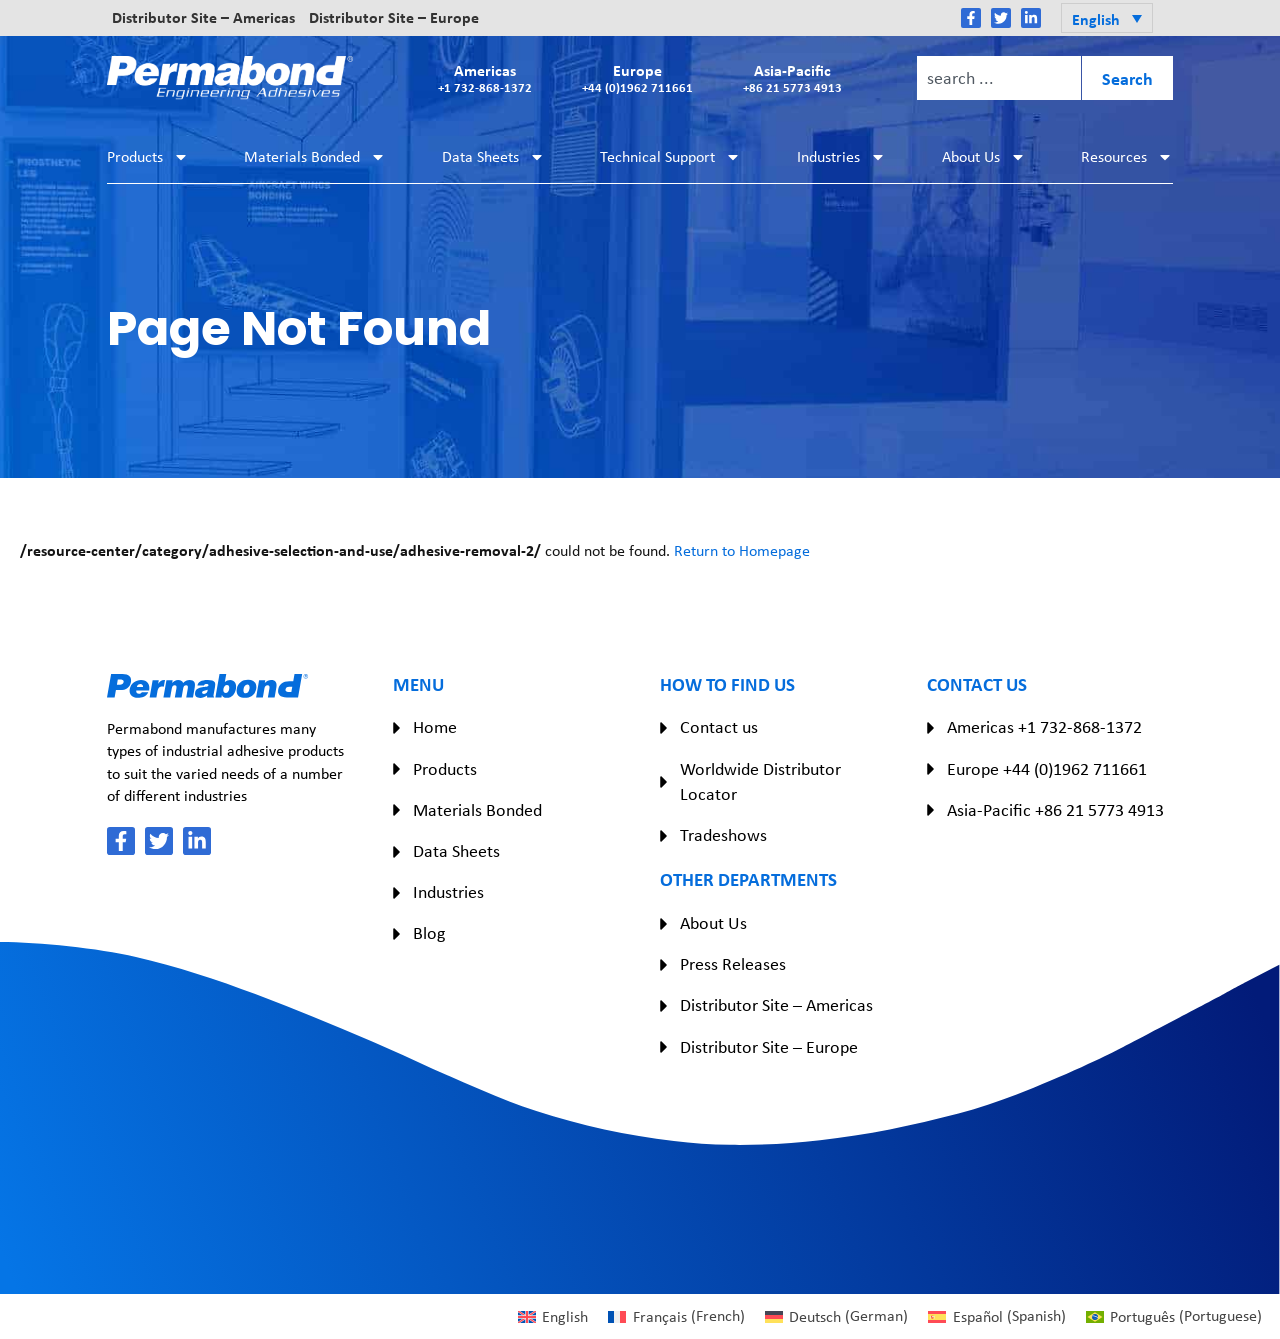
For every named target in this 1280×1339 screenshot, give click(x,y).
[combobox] (999, 78)
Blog (429, 933)
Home (435, 727)
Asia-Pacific (792, 77)
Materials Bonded (315, 157)
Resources (1127, 157)
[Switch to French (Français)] (676, 1316)
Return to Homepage (742, 550)
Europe (637, 77)
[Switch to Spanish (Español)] (996, 1316)
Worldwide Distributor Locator (760, 781)
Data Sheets (493, 157)
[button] (1107, 18)
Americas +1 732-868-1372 (1044, 727)
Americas (485, 77)
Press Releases (733, 964)
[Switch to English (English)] (553, 1316)
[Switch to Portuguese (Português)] (1174, 1316)
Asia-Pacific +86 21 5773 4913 (1055, 810)
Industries (841, 157)
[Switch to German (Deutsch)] (836, 1316)
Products (148, 157)
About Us (984, 157)
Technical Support (670, 157)
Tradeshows (723, 835)
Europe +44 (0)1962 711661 (1047, 769)
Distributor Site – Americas (203, 18)
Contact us (719, 727)
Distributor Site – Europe (394, 18)
